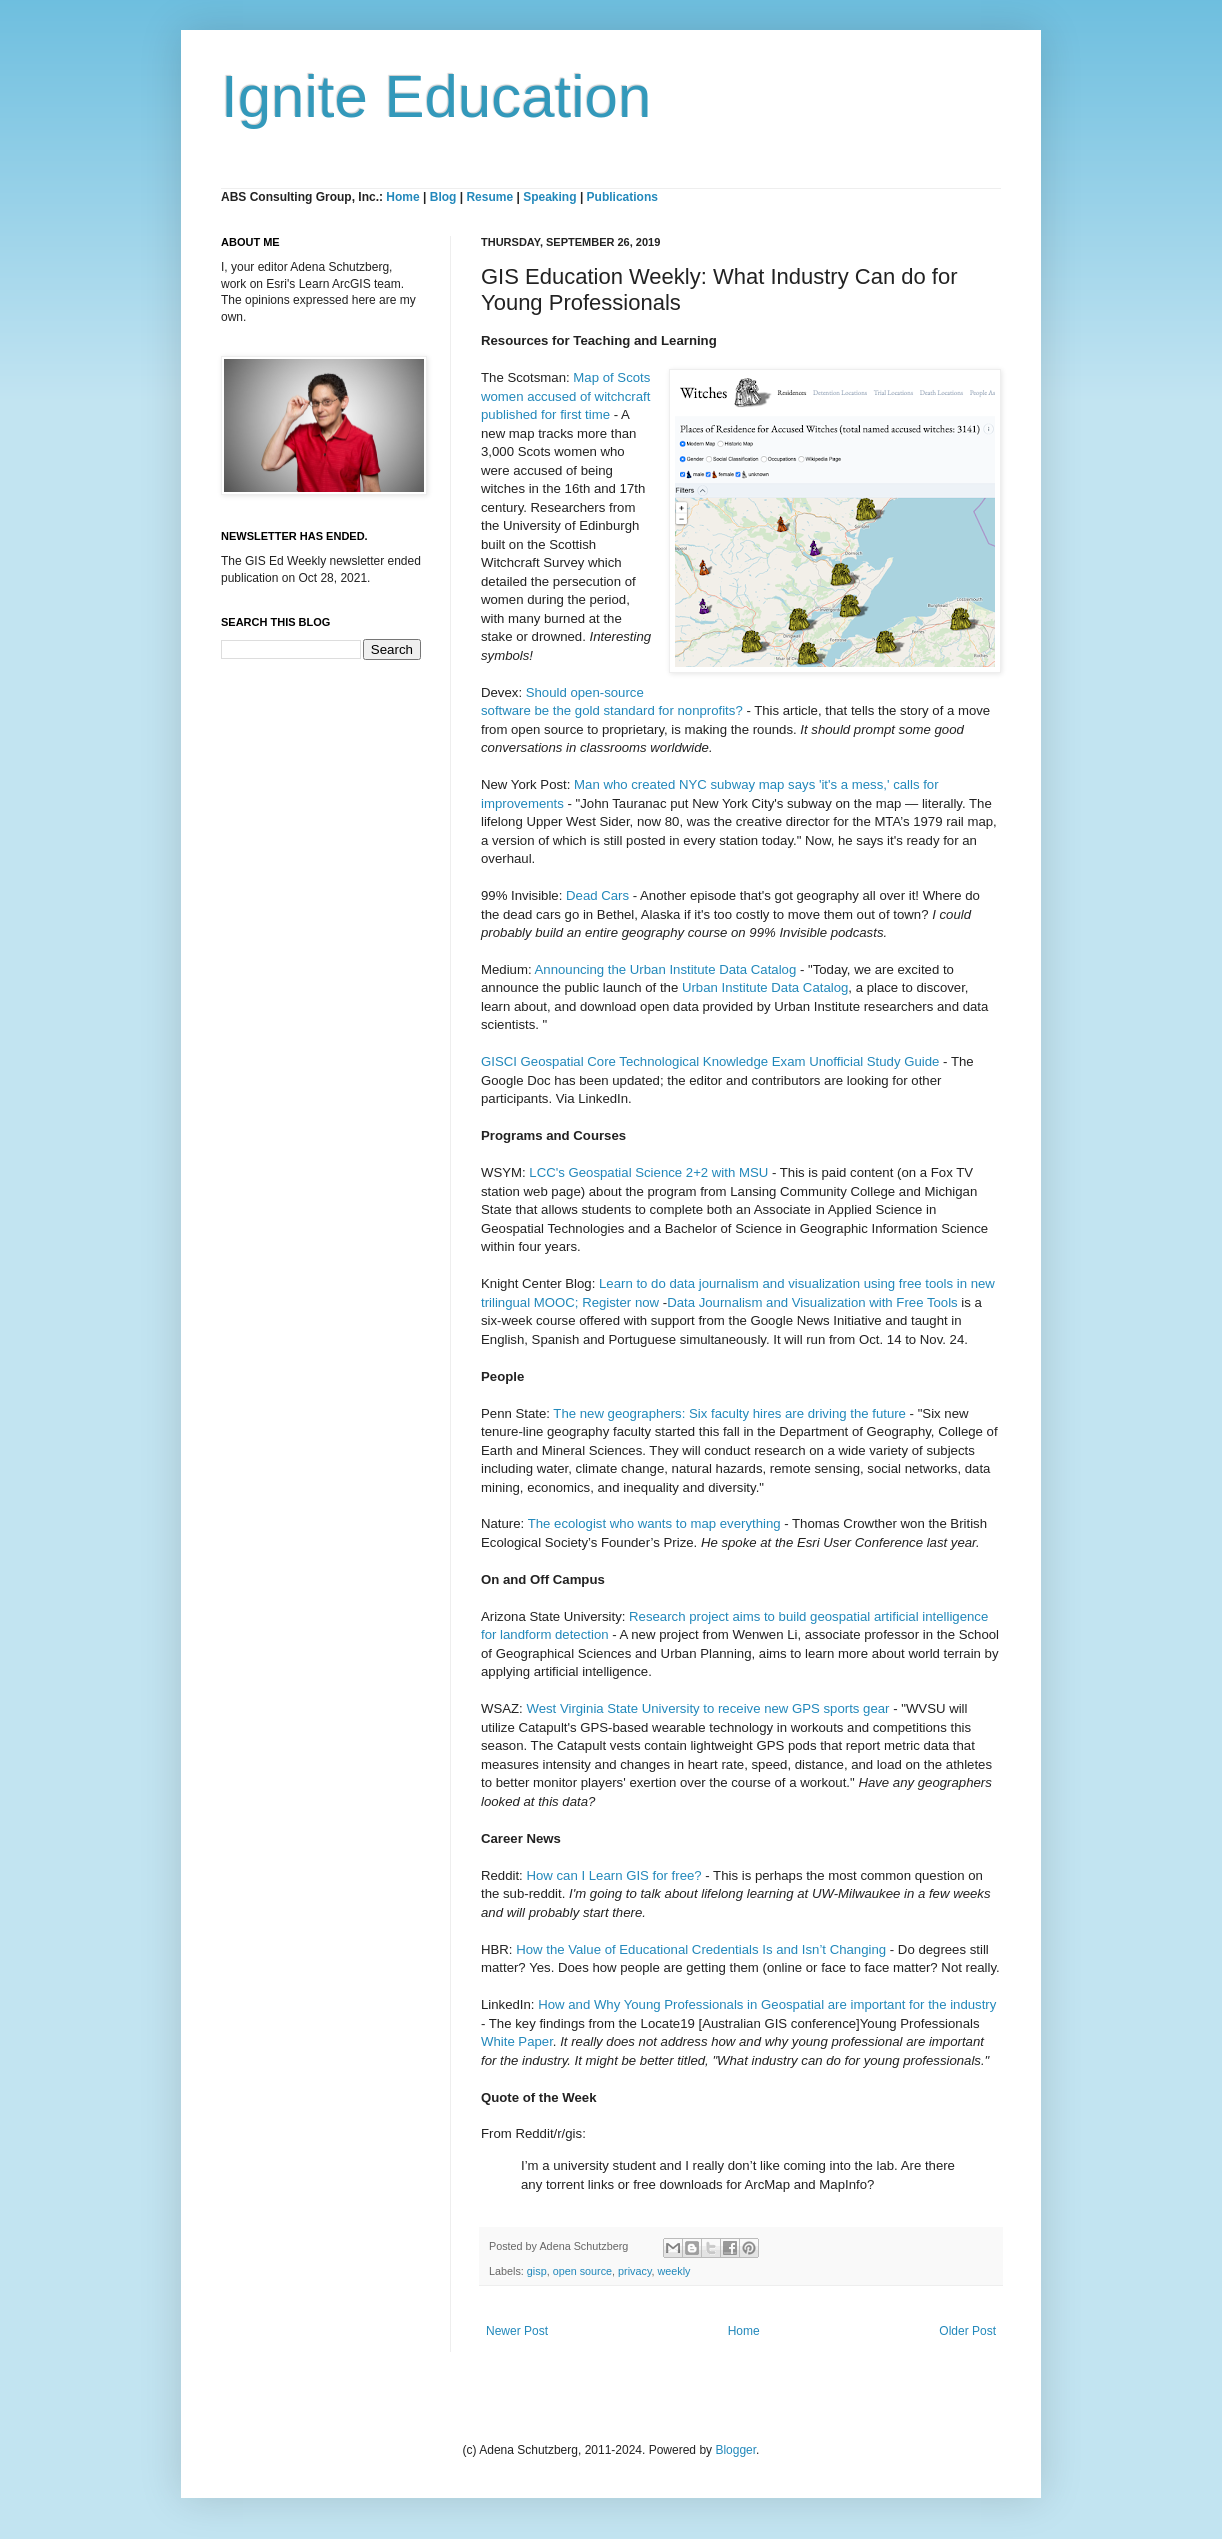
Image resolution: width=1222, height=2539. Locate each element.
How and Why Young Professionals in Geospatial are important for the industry (767, 2004)
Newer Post (517, 2331)
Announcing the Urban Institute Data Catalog (666, 969)
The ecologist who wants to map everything (654, 1523)
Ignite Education (436, 96)
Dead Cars (599, 895)
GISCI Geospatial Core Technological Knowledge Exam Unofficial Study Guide (710, 1061)
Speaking (549, 197)
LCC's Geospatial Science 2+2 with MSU (648, 1172)
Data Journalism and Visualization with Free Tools (812, 1302)
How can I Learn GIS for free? (613, 1875)
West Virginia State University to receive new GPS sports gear (709, 1708)
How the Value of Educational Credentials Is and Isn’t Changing (701, 1949)
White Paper (517, 2041)
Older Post (967, 2331)
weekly (673, 2271)
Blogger (735, 2450)
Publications (622, 197)
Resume (491, 197)
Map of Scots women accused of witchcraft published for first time (565, 396)
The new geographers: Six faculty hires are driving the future (729, 1413)
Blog (443, 197)
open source (582, 2271)
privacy (634, 2271)
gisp (537, 2271)
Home (402, 197)
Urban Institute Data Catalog (765, 987)
